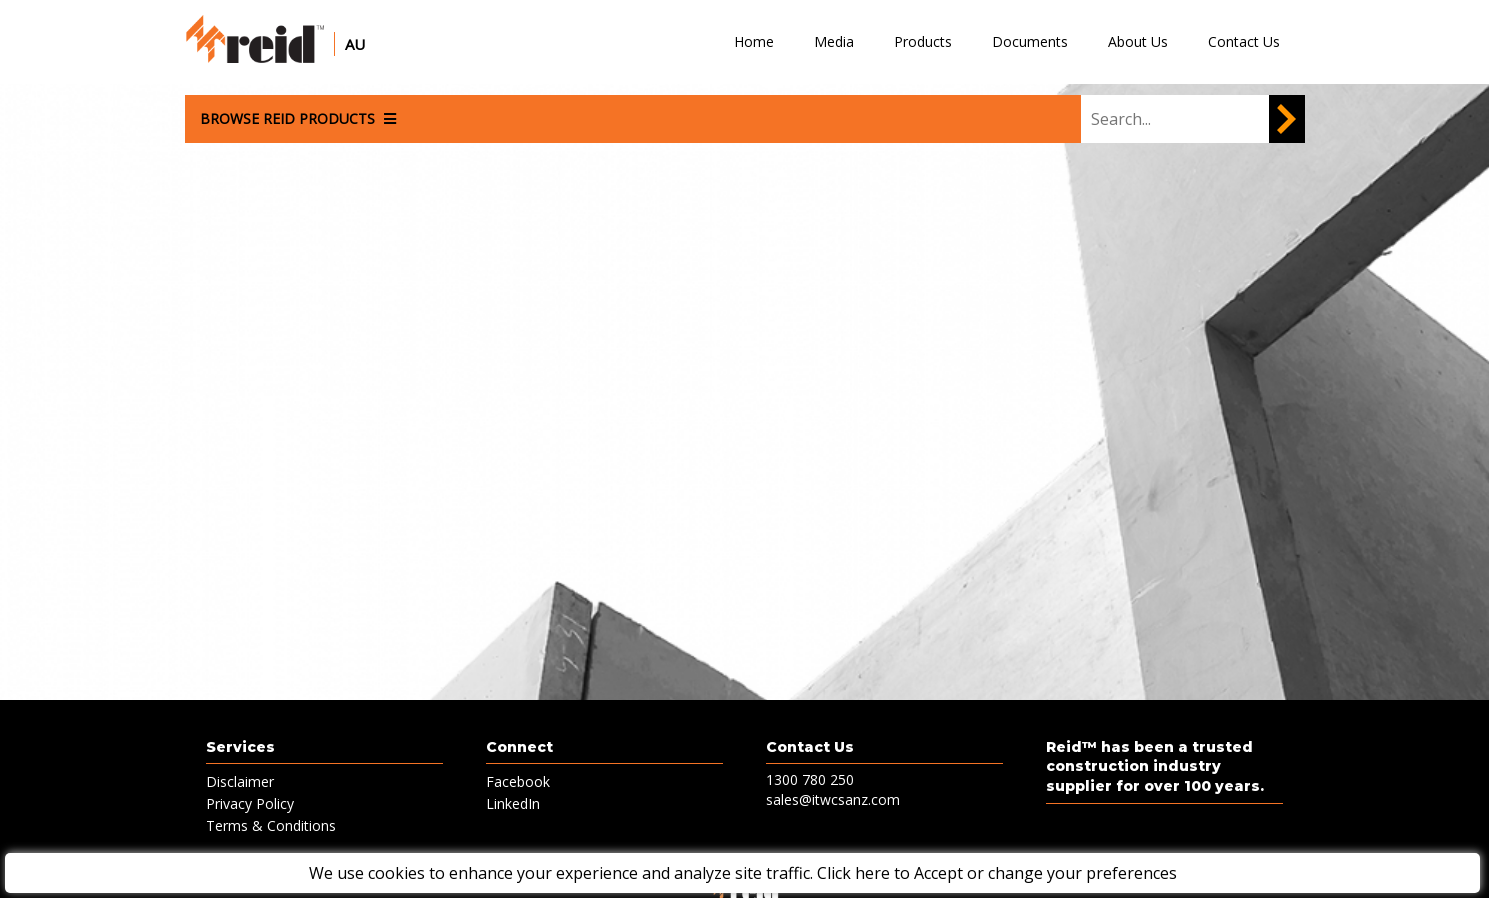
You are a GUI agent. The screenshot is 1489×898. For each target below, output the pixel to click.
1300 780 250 (810, 779)
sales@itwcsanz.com (833, 799)
